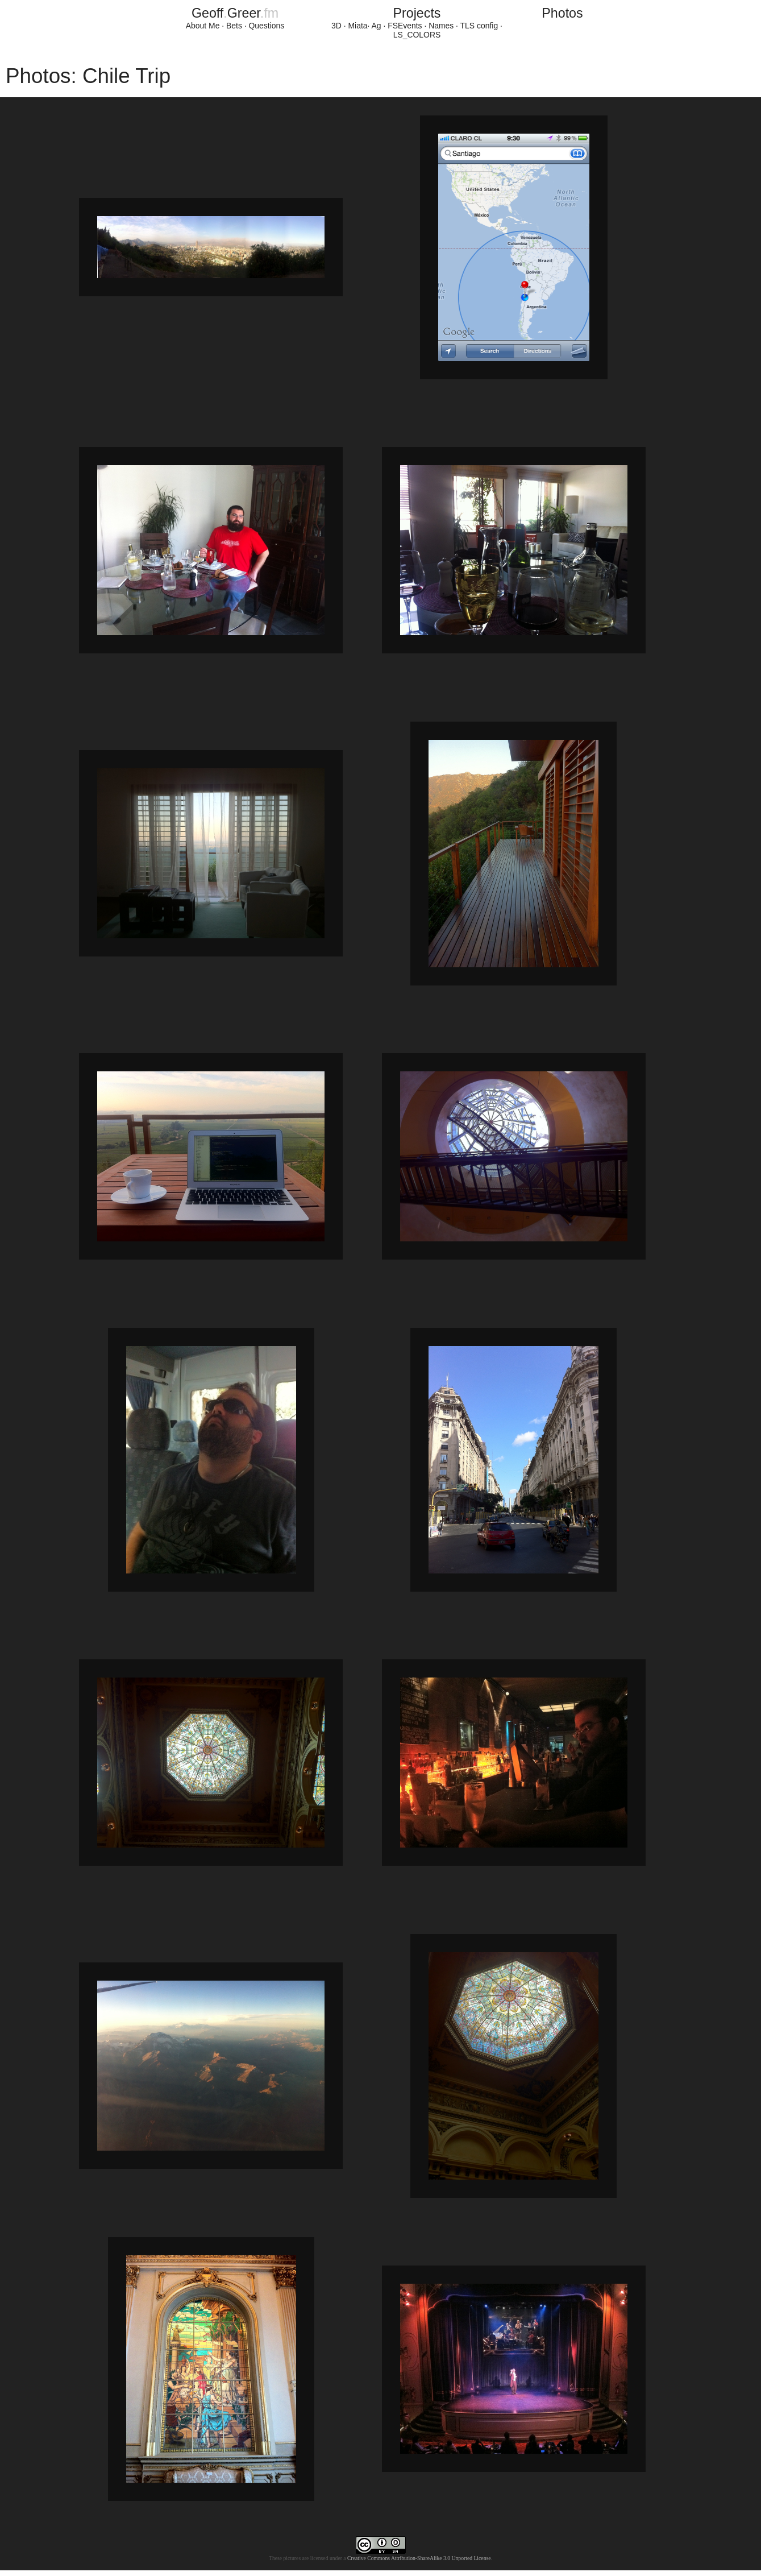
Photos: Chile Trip (88, 76)
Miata (358, 25)
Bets (234, 25)
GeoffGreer (235, 13)
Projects (417, 13)
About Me (203, 25)
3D (336, 25)
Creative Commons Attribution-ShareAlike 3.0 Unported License (419, 2558)
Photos (562, 13)
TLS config (479, 25)
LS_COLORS (417, 34)
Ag (376, 25)
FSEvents (405, 25)
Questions (266, 25)
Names (441, 25)
